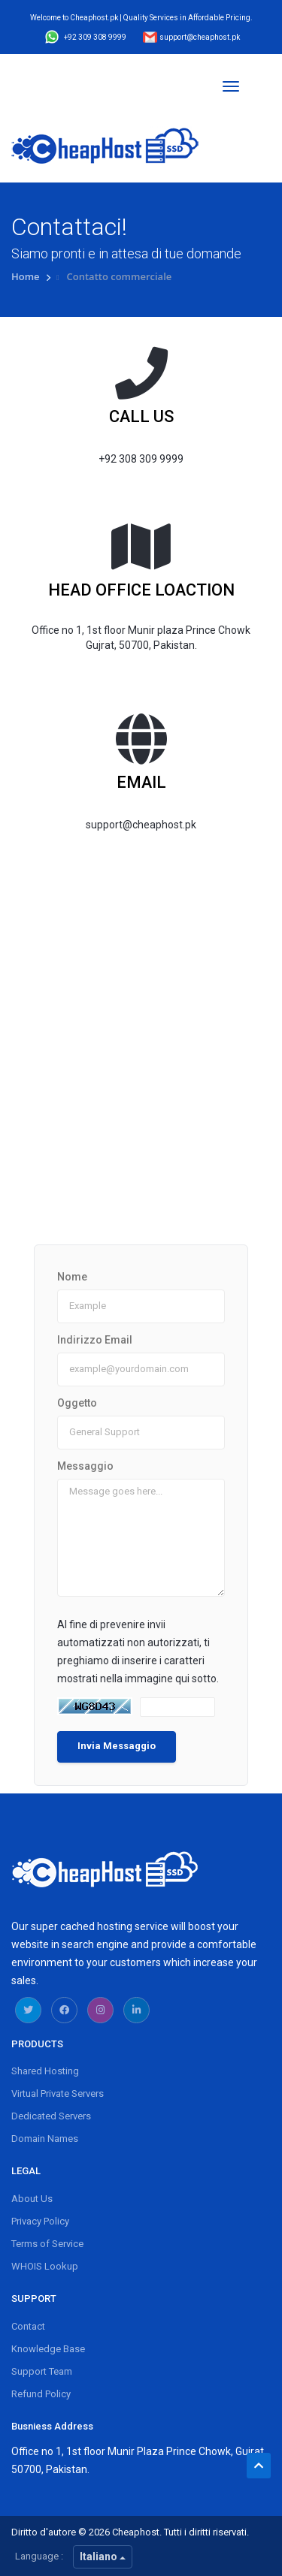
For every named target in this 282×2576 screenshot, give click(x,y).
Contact (28, 2326)
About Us (32, 2198)
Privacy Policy (40, 2221)
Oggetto (77, 1403)
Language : (39, 2556)
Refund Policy (41, 2394)
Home (26, 276)
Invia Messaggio (116, 1745)
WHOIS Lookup (44, 2266)
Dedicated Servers (51, 2116)
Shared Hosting (45, 2071)
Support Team (41, 2371)
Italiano (103, 2556)
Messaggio (85, 1466)
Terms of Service (47, 2243)
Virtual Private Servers (57, 2093)
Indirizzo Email (94, 1340)
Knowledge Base (48, 2348)
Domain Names (44, 2138)
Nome (72, 1277)
